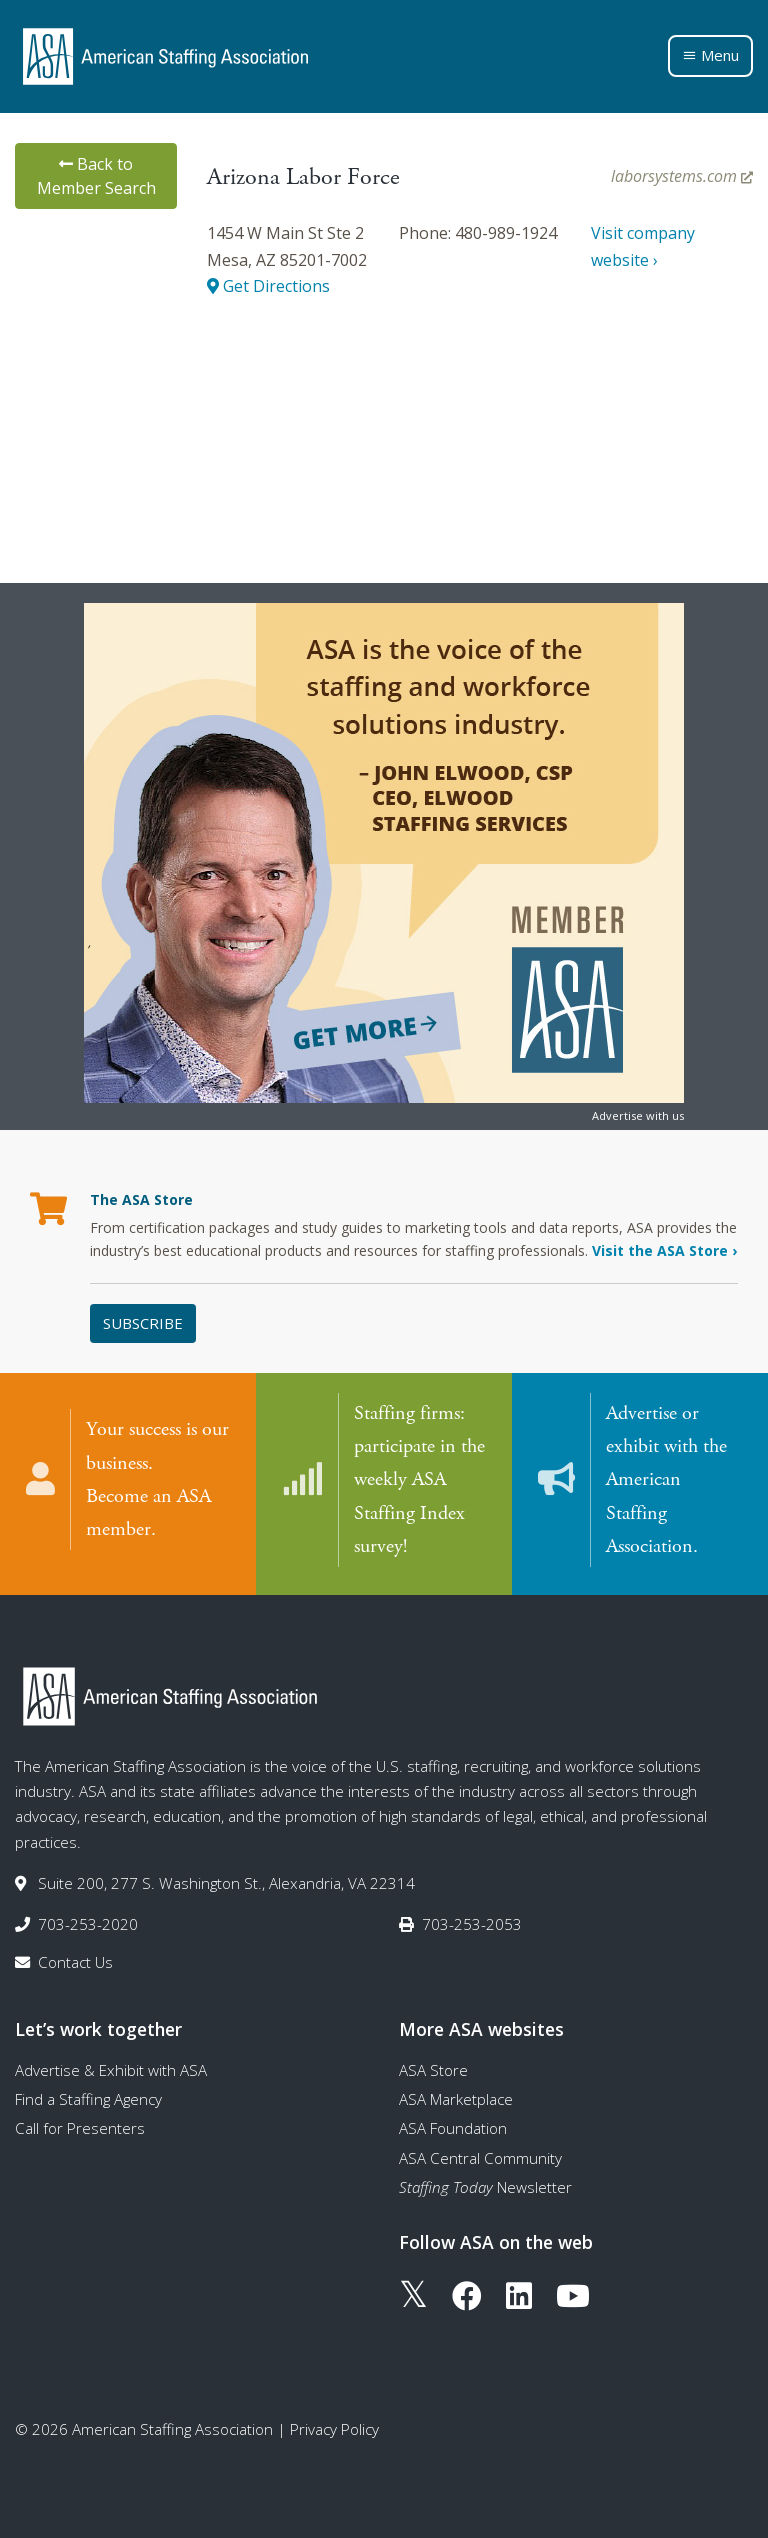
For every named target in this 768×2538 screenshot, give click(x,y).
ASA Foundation (453, 2128)
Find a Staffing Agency (88, 2099)
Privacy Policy (334, 2429)
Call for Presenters (80, 2128)
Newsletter (485, 2187)
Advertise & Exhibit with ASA (111, 2070)
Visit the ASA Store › (664, 1250)
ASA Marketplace (456, 2099)
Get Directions (268, 286)
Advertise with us (638, 1115)
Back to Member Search (96, 176)
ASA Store (433, 2070)
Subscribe (143, 1323)
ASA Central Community (480, 2158)
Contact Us (75, 1962)
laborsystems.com (682, 176)
